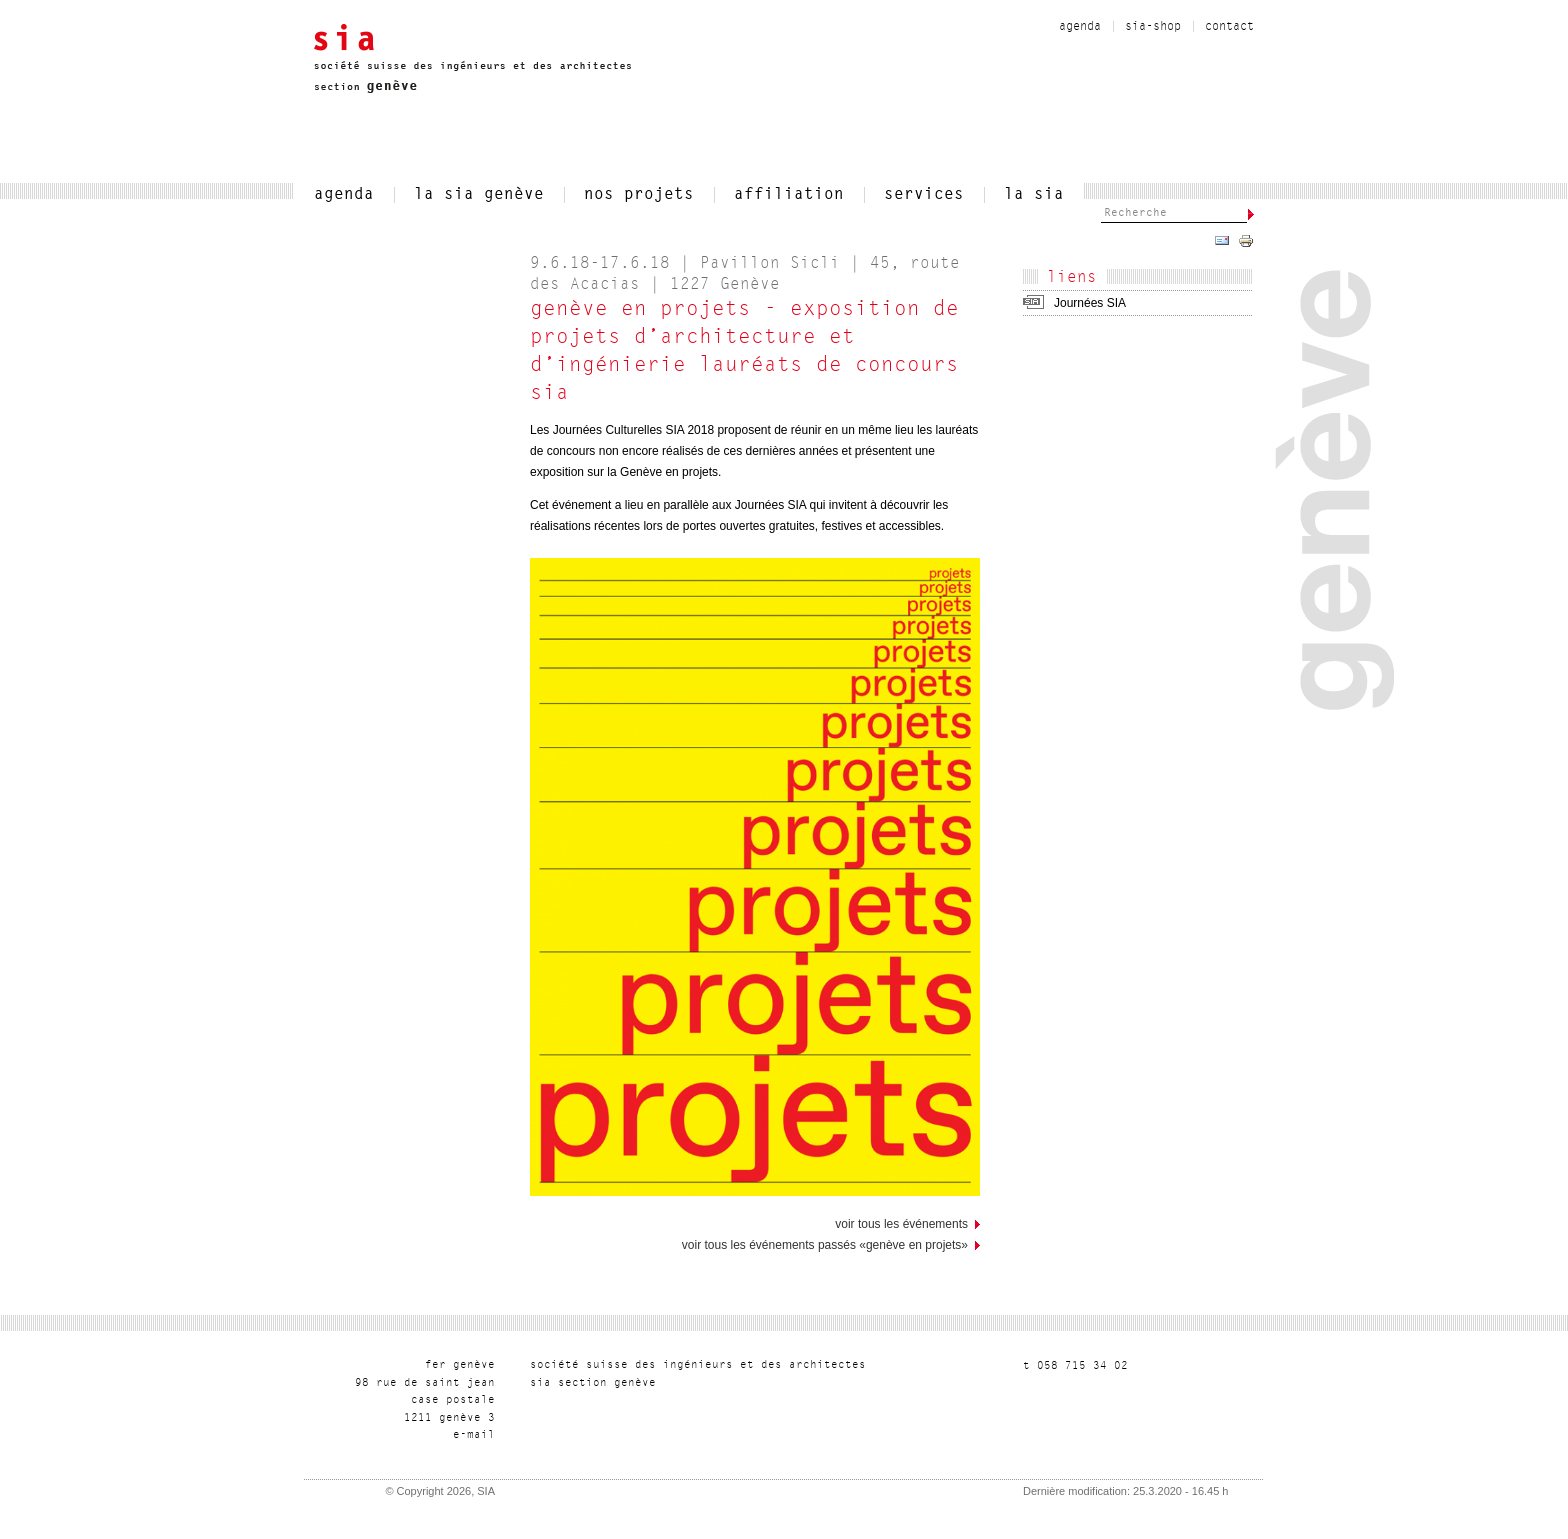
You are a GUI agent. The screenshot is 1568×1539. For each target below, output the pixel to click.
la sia (1034, 195)
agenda (1080, 27)
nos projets (639, 195)
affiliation (789, 195)
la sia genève (479, 195)
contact (1229, 27)
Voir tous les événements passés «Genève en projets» (825, 1245)
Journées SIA (1090, 303)
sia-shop (1153, 27)
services (924, 195)
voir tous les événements (901, 1224)
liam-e (474, 1435)
